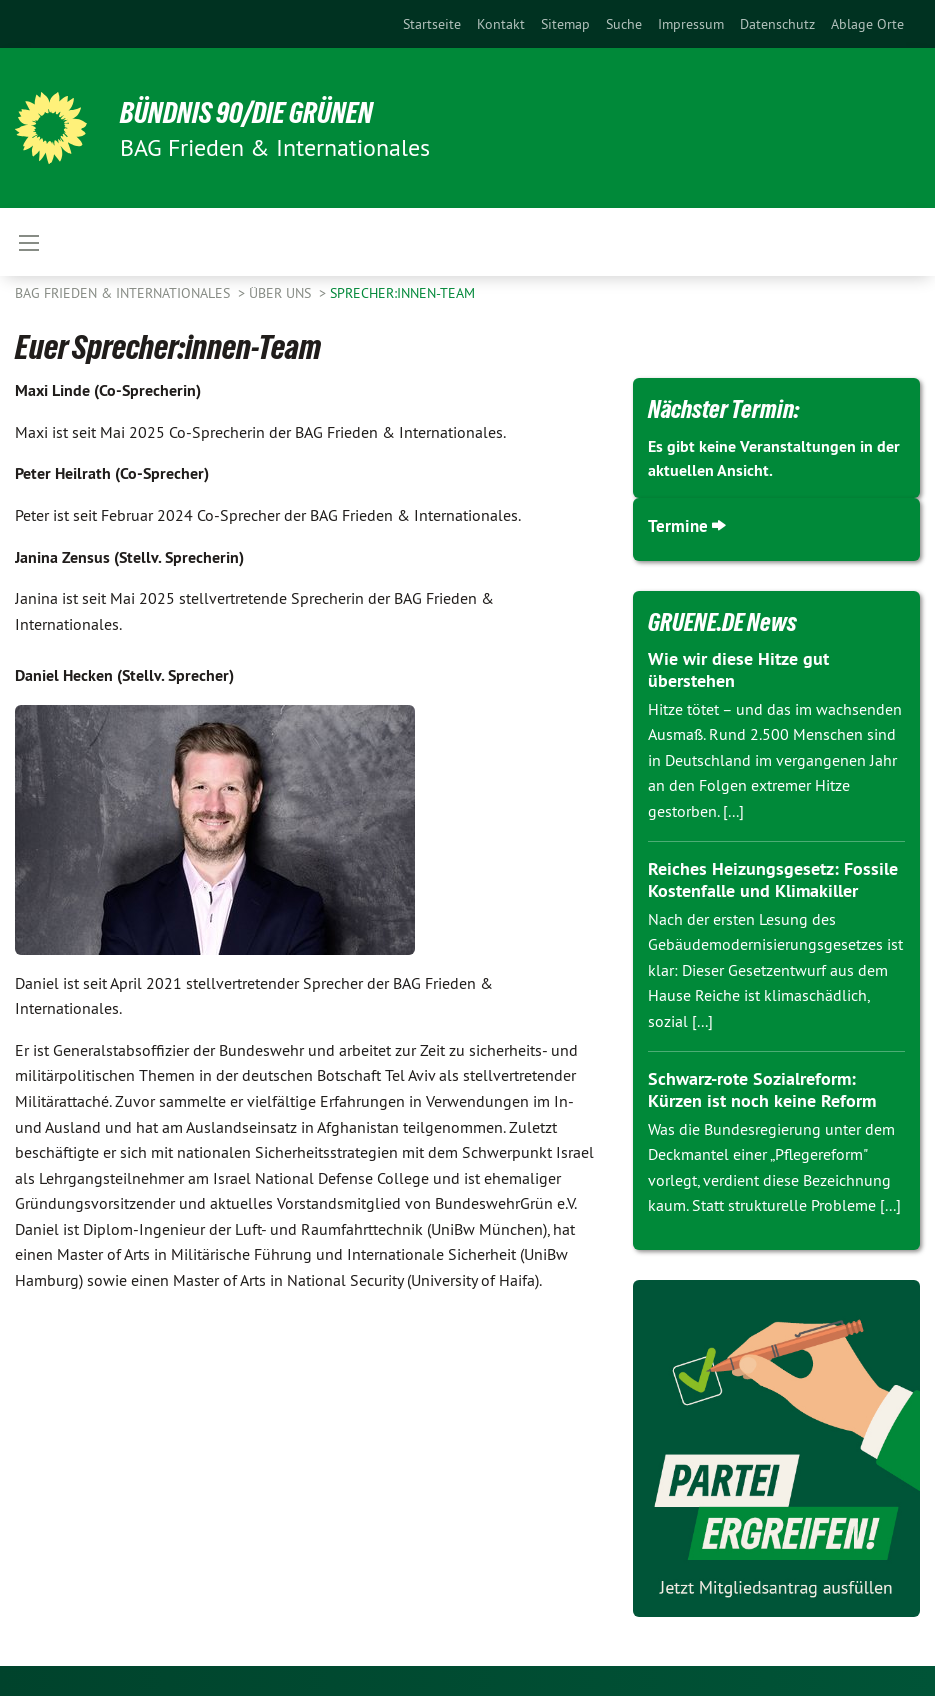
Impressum (691, 24)
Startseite (432, 24)
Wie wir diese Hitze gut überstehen (738, 670)
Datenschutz (777, 24)
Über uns (282, 293)
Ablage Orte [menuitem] (867, 24)
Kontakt (501, 24)
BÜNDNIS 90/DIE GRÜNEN (261, 112)
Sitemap (565, 24)
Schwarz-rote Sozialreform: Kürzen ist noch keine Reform (762, 1090)
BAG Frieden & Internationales (124, 293)
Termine (678, 525)
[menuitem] (432, 24)
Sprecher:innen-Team (402, 293)
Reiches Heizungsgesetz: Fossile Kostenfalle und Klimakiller (773, 880)
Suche (624, 24)
